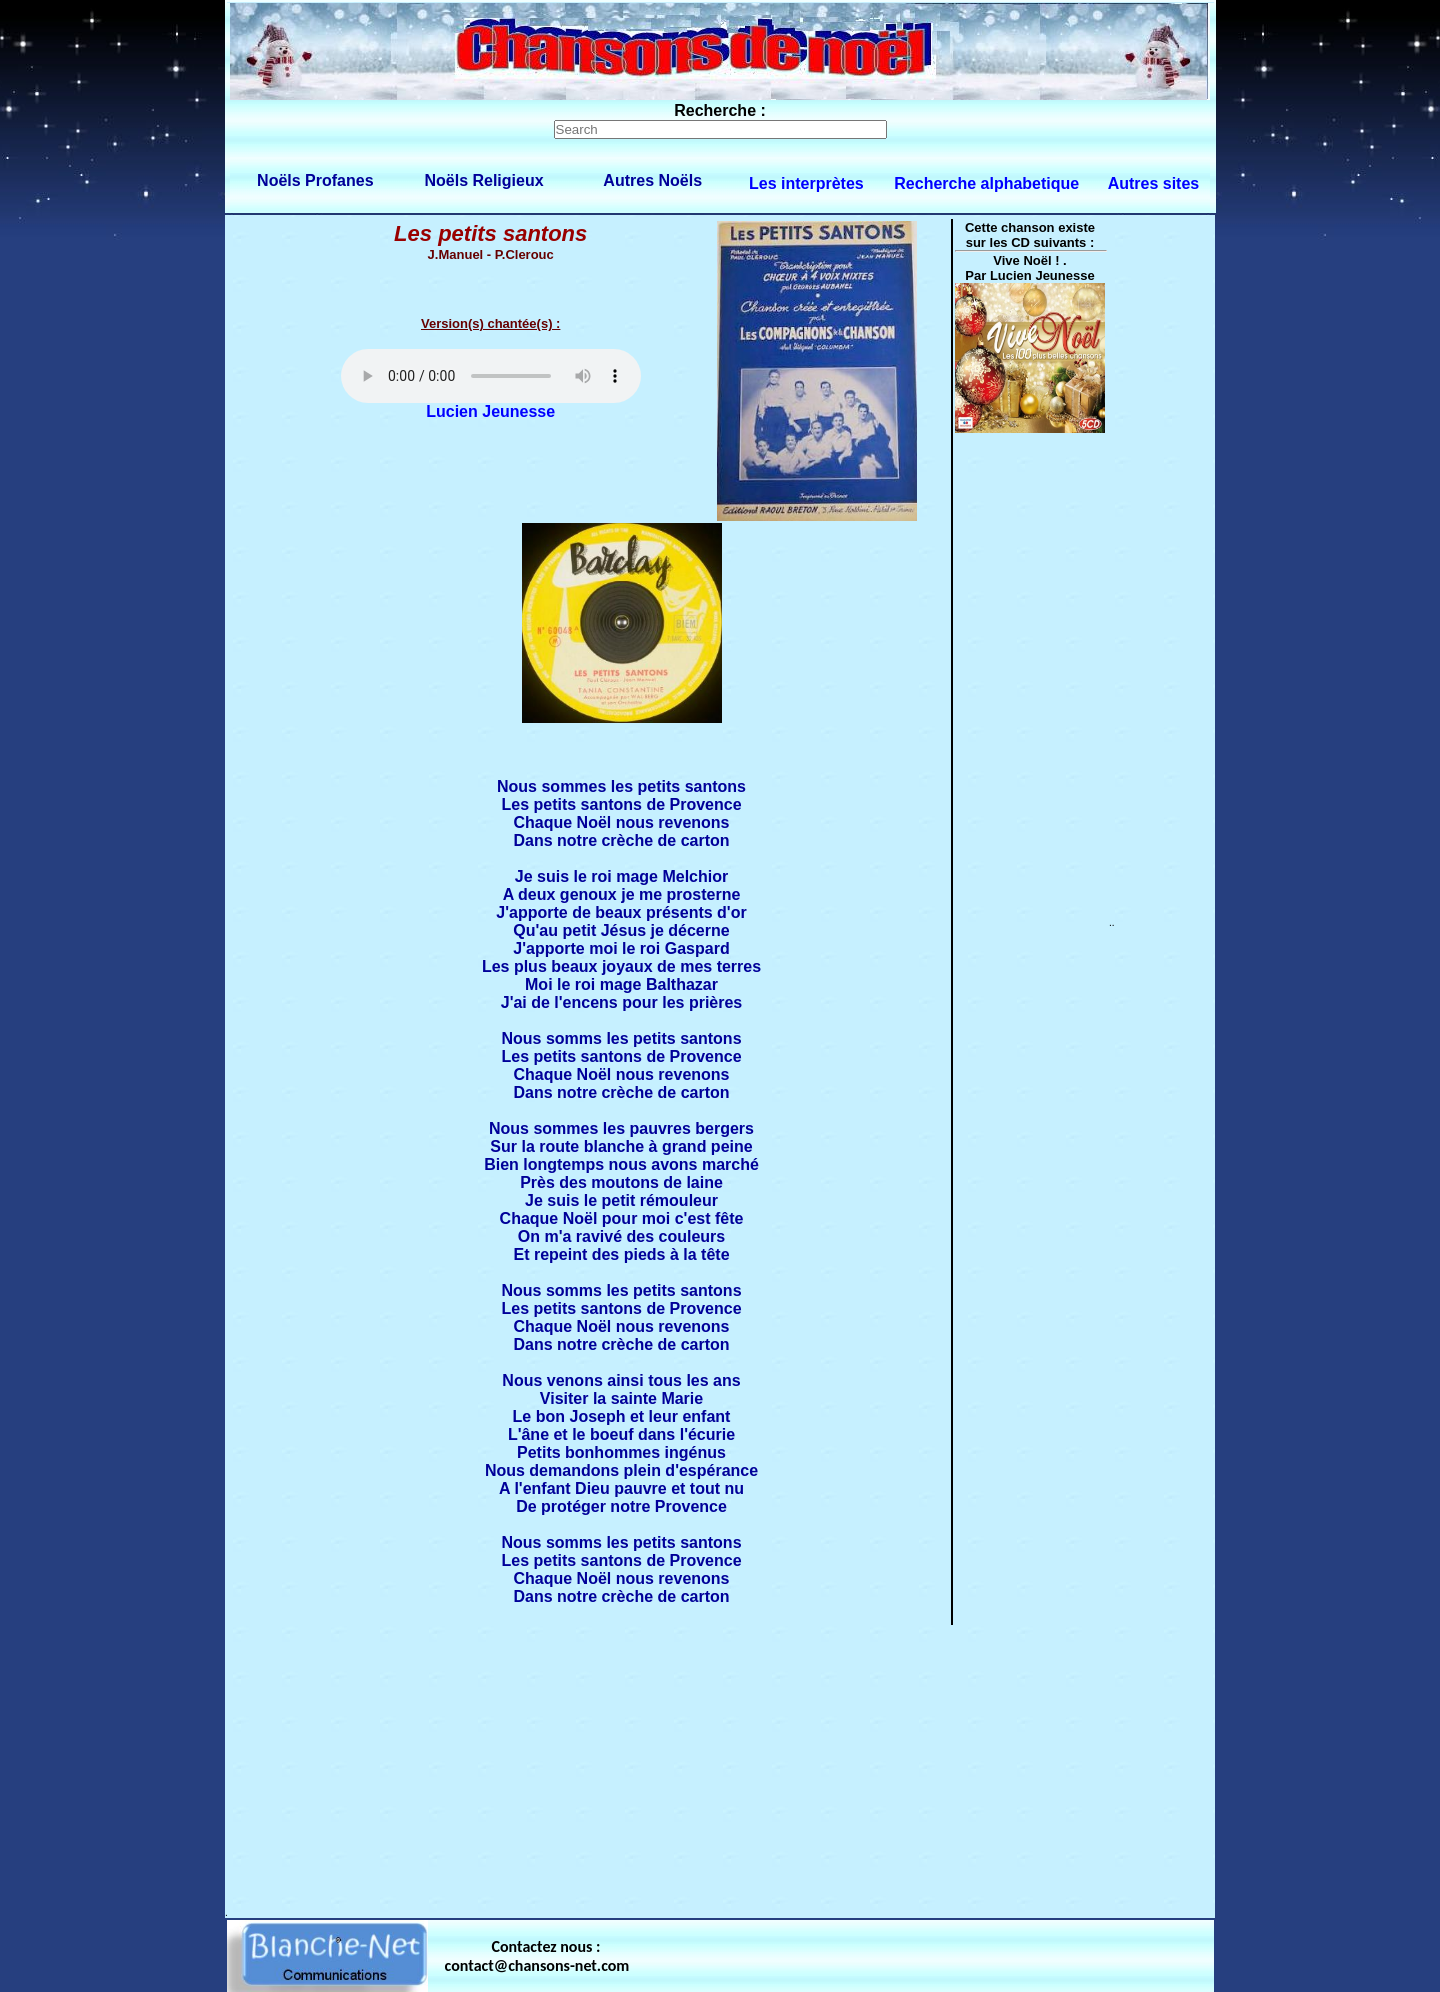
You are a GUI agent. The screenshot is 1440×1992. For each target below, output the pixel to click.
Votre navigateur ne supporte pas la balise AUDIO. (491, 376)
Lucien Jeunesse (490, 411)
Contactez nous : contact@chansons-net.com (537, 1956)
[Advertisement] (720, 1767)
